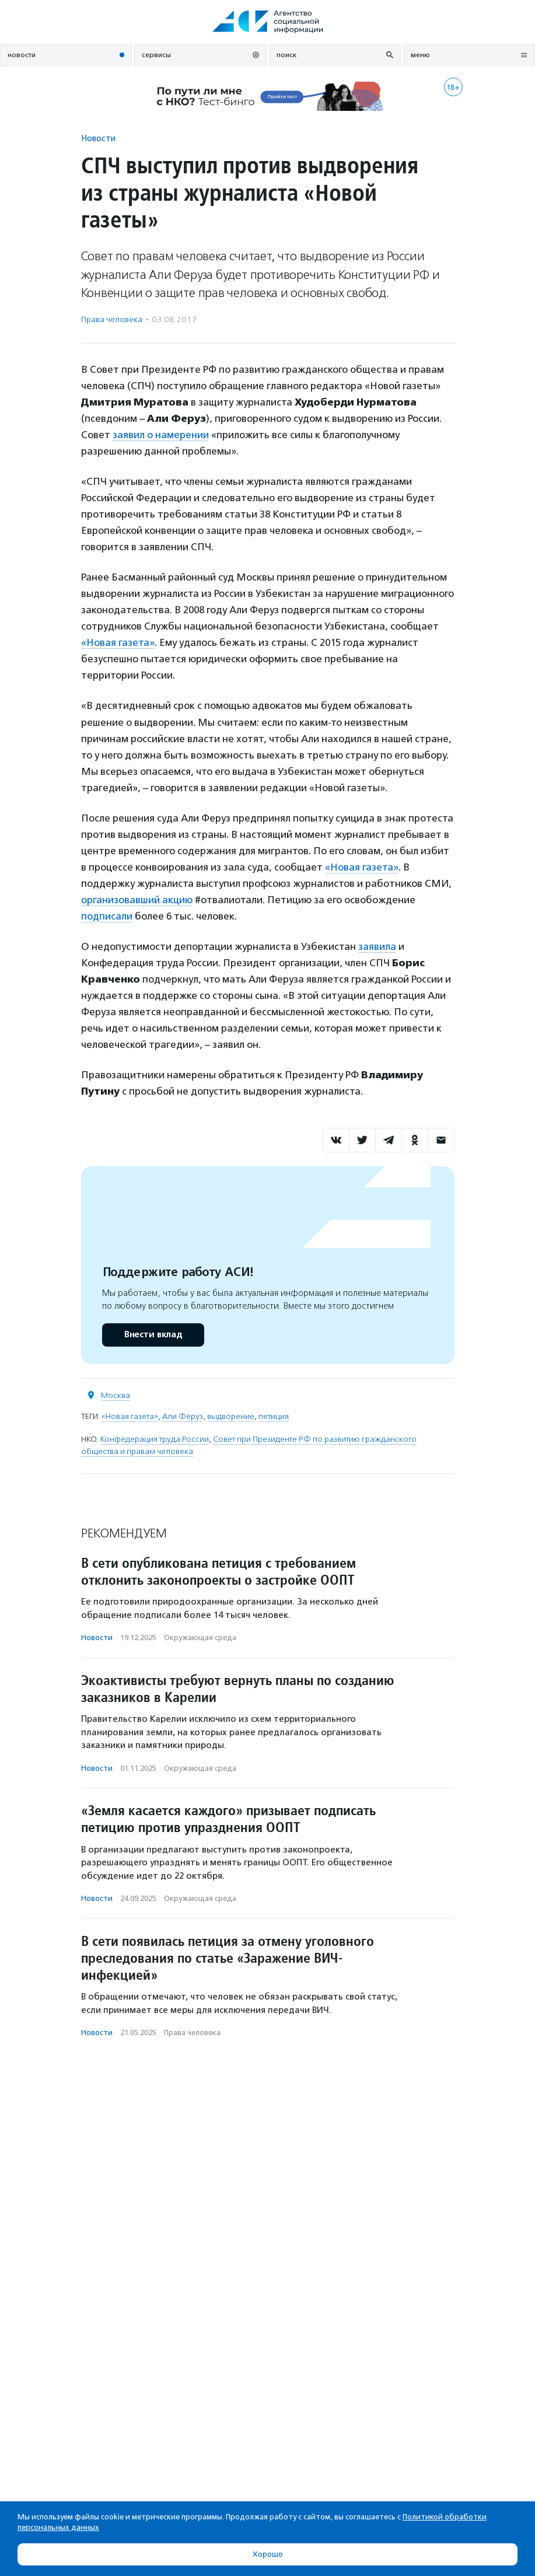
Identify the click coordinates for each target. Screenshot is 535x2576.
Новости (98, 138)
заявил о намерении (161, 435)
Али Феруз (182, 1416)
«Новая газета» (118, 642)
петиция (273, 1416)
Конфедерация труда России (154, 1439)
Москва (115, 1395)
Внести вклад (153, 1334)
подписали (106, 916)
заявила (377, 946)
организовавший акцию (137, 900)
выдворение (230, 1416)
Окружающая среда (200, 1637)
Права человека (111, 319)
